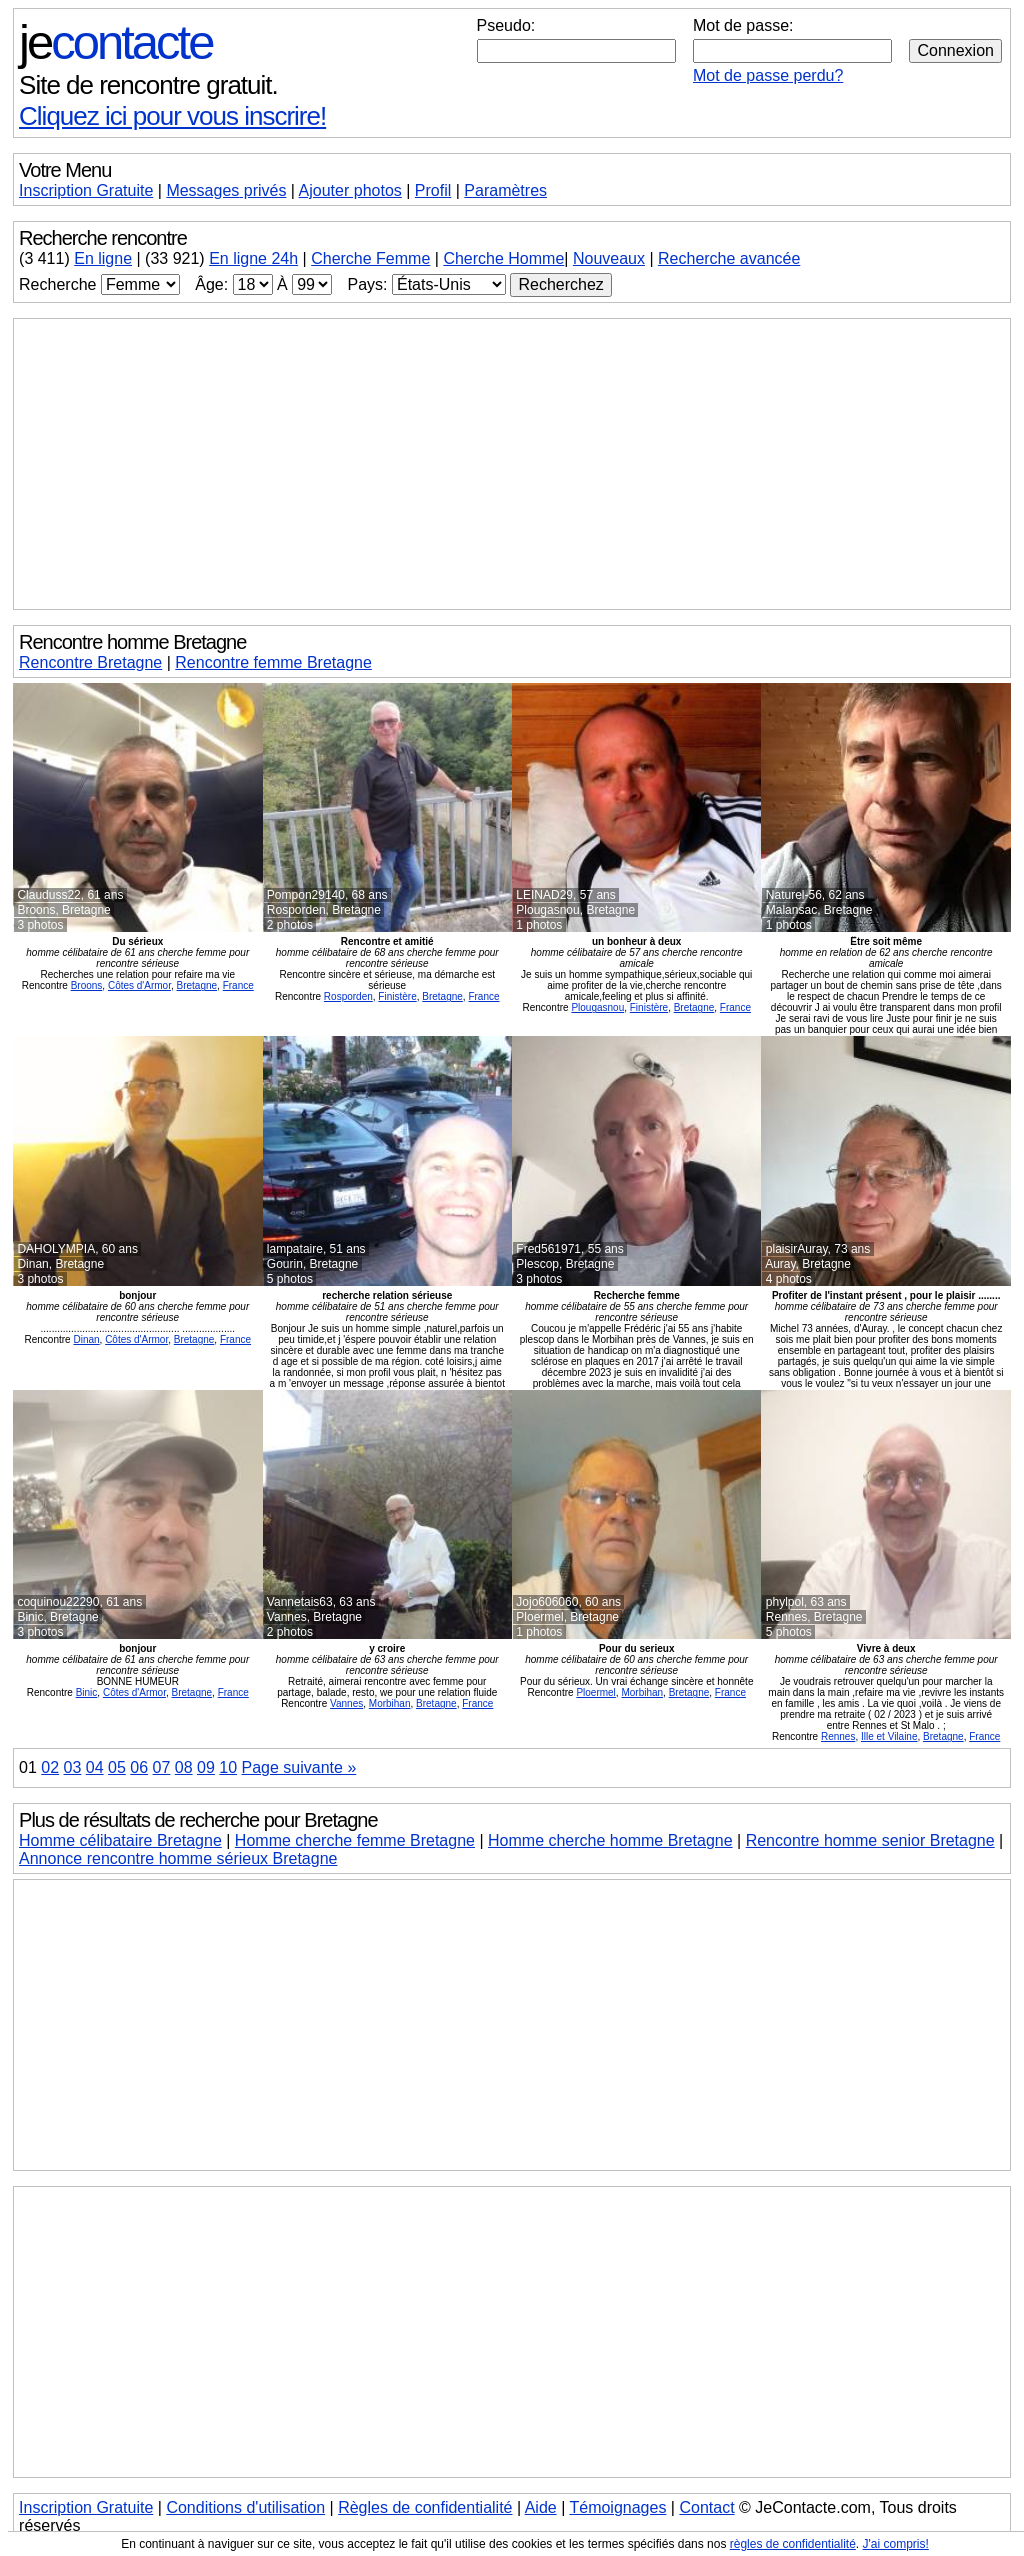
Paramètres (505, 190)
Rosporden (348, 996)
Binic (87, 1692)
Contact (706, 2507)
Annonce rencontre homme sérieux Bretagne (178, 1858)
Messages (226, 190)
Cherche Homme (503, 258)
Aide (541, 2507)
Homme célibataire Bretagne (120, 1840)
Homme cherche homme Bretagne (610, 1840)
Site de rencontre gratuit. (148, 85)
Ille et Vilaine (889, 1736)
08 (184, 1767)
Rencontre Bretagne (90, 662)
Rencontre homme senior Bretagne (870, 1840)
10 (228, 1767)
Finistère (397, 996)
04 (95, 1767)
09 (206, 1767)
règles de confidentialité (793, 2544)
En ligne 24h (253, 258)
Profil (433, 190)
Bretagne (197, 985)
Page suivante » (299, 1767)
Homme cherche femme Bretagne (355, 1840)
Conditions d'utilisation (245, 2507)
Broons (87, 985)
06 (139, 1767)
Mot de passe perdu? (768, 75)
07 (162, 1767)
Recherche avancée (729, 258)
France (238, 985)
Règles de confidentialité (425, 2507)
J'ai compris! (896, 2544)
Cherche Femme (370, 258)
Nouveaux (609, 258)
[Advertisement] (512, 464)
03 (73, 1767)
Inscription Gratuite (86, 190)
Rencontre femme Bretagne (273, 662)
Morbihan (390, 1703)
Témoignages (617, 2507)
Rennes (838, 1736)
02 (50, 1767)
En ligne (103, 258)
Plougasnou (597, 1007)
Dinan (86, 1339)
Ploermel (595, 1692)
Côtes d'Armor (139, 985)
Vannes (346, 1703)
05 (117, 1767)
